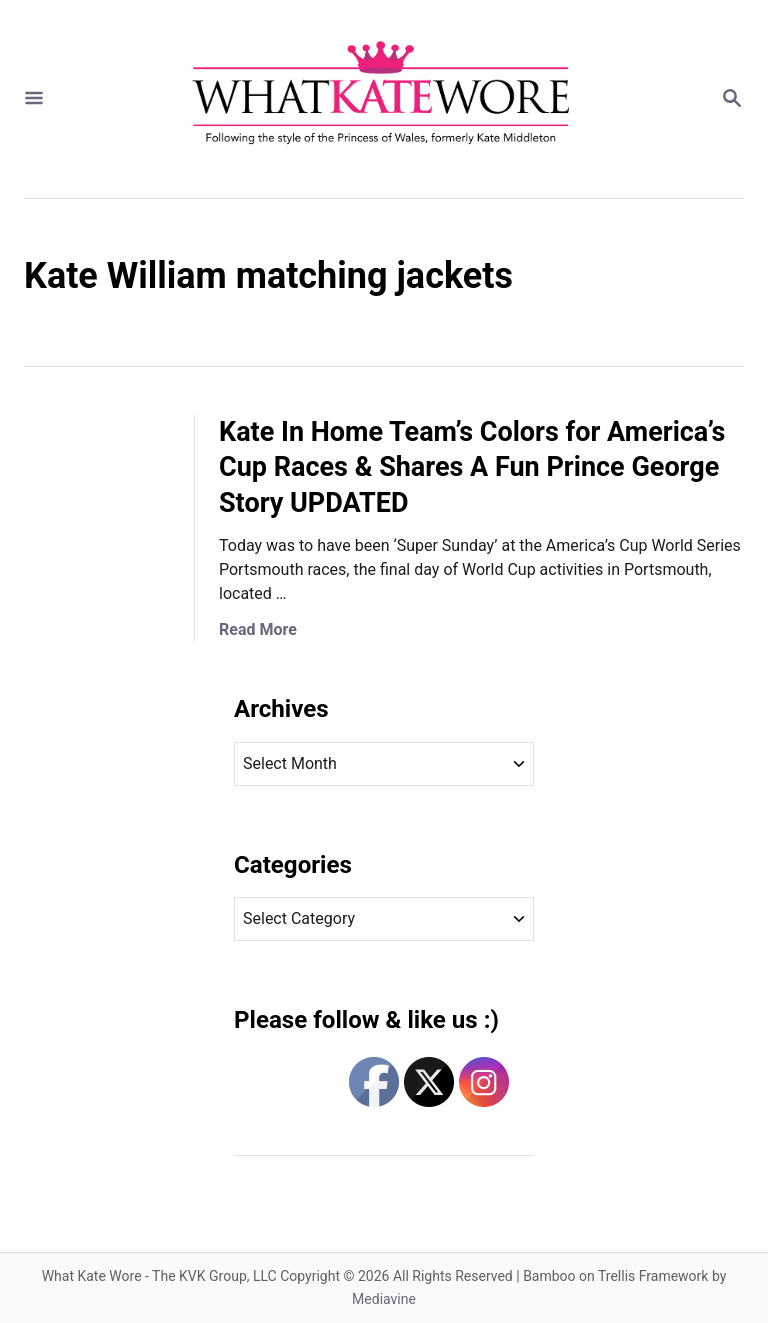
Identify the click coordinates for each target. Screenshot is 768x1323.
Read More (258, 629)
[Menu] (34, 99)
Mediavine (384, 1299)
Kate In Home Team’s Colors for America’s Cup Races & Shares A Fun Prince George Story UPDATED (472, 468)
